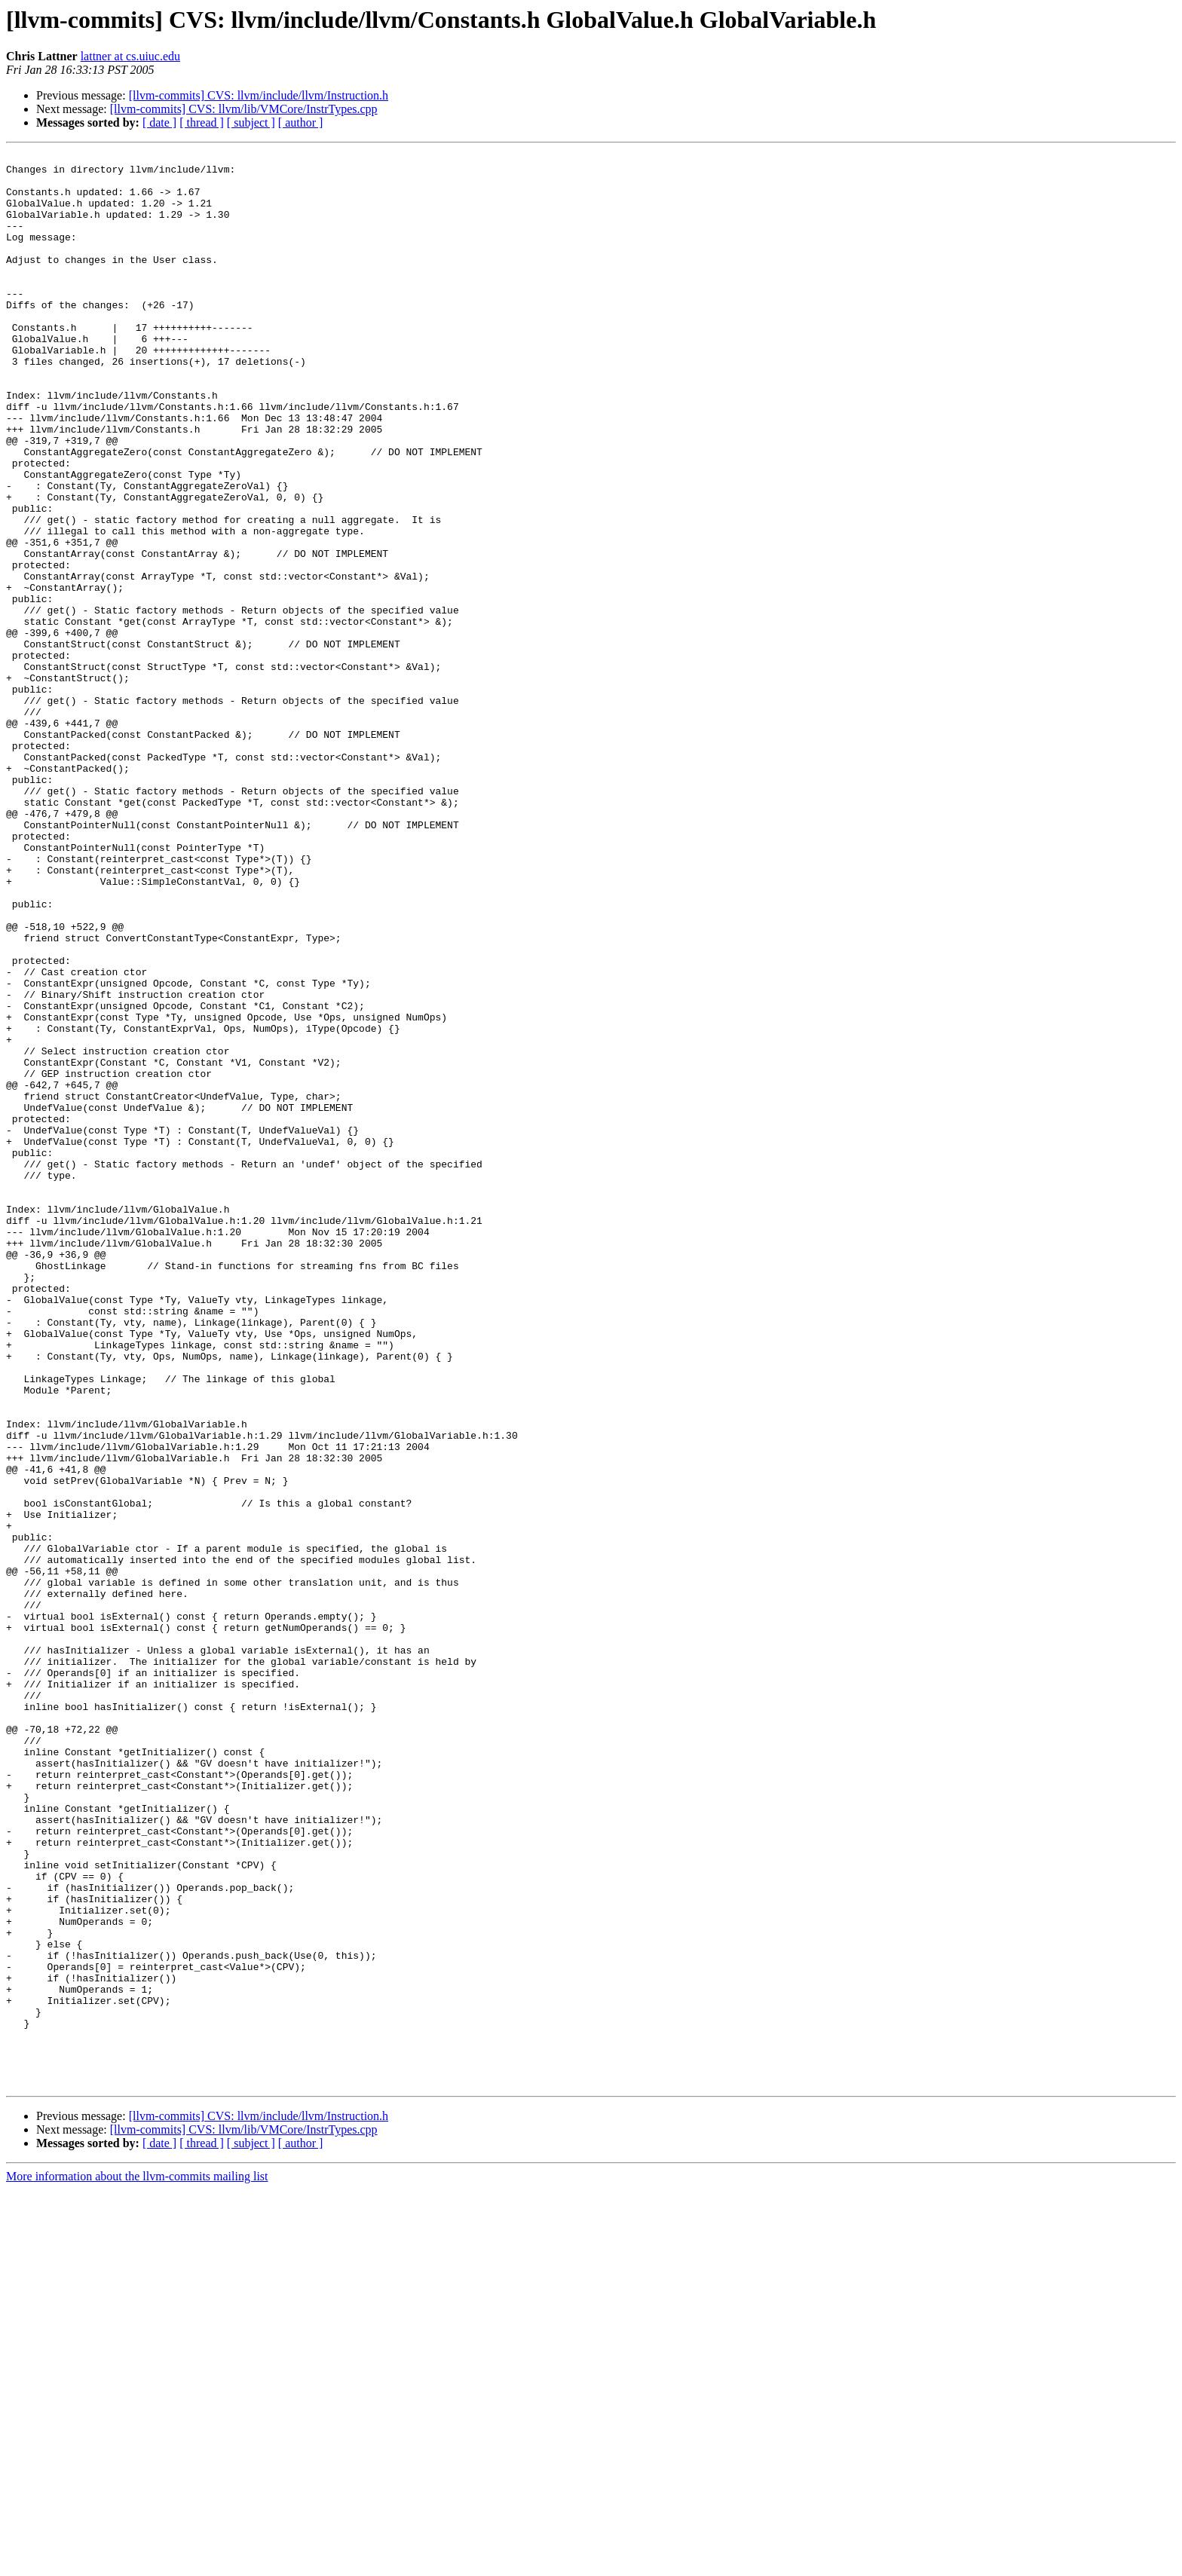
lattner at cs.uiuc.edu (130, 56)
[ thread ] (201, 122)
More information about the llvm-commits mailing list (137, 2562)
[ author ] (300, 122)
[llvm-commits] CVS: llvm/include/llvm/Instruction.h (258, 95)
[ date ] (159, 122)
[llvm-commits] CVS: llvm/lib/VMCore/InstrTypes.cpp (244, 108)
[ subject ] (251, 122)
